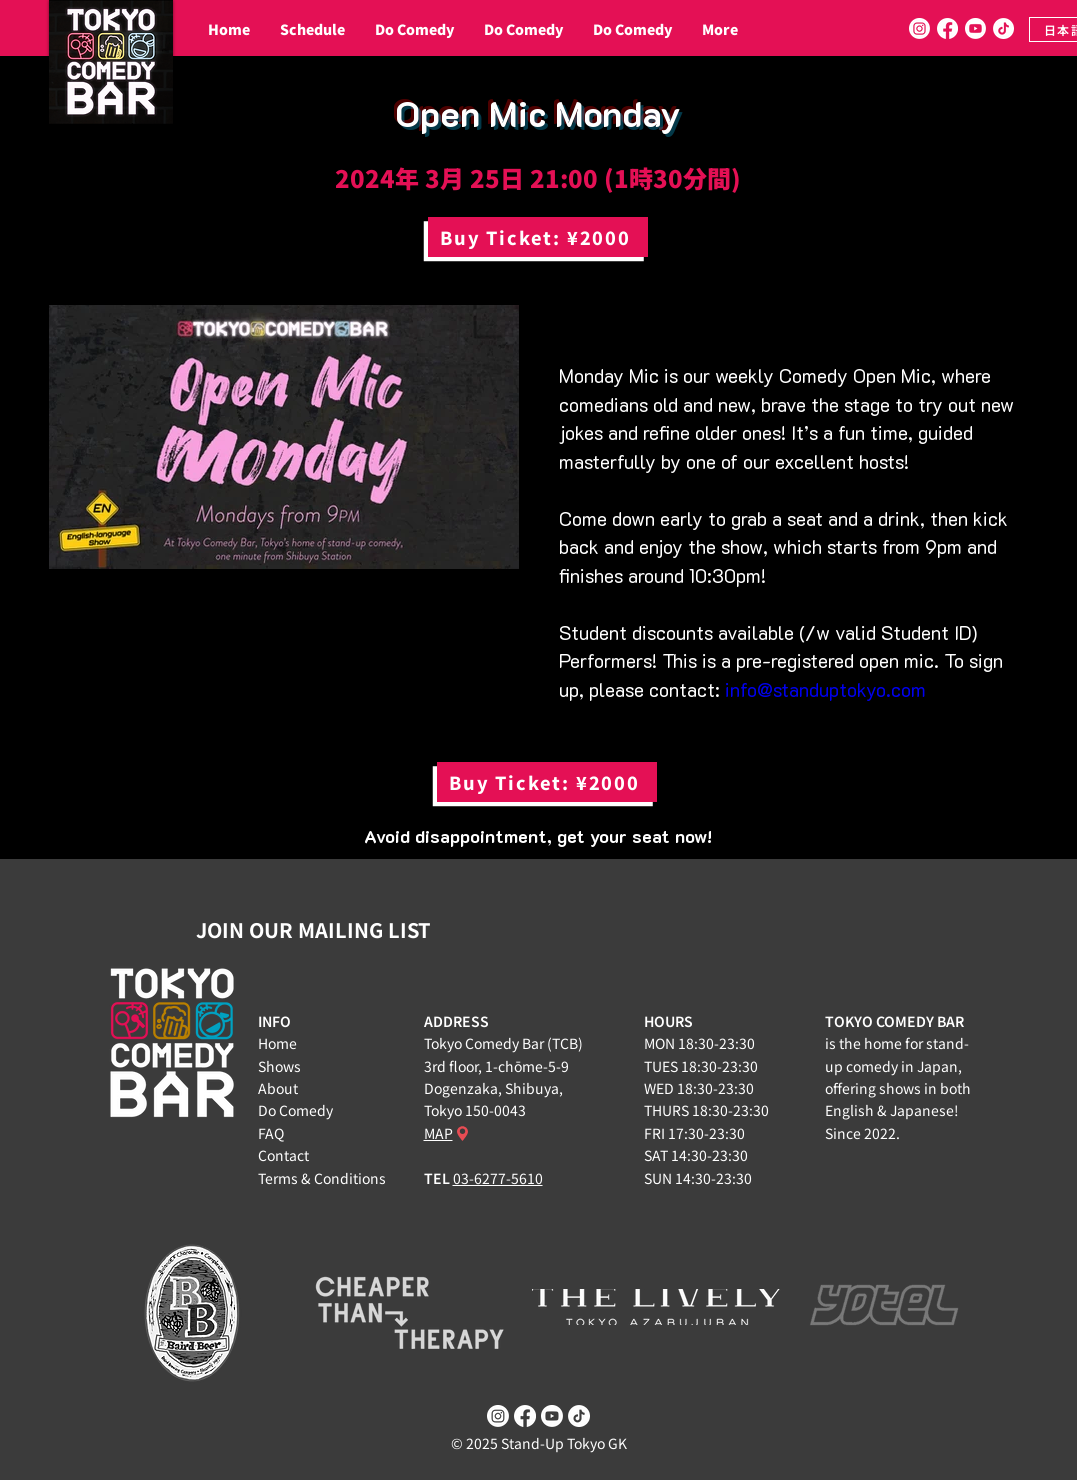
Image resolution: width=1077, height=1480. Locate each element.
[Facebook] (947, 28)
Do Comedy (295, 1110)
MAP (438, 1133)
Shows (279, 1066)
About (278, 1088)
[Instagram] (919, 28)
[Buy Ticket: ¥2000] (538, 237)
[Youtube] (975, 28)
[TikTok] (1003, 28)
